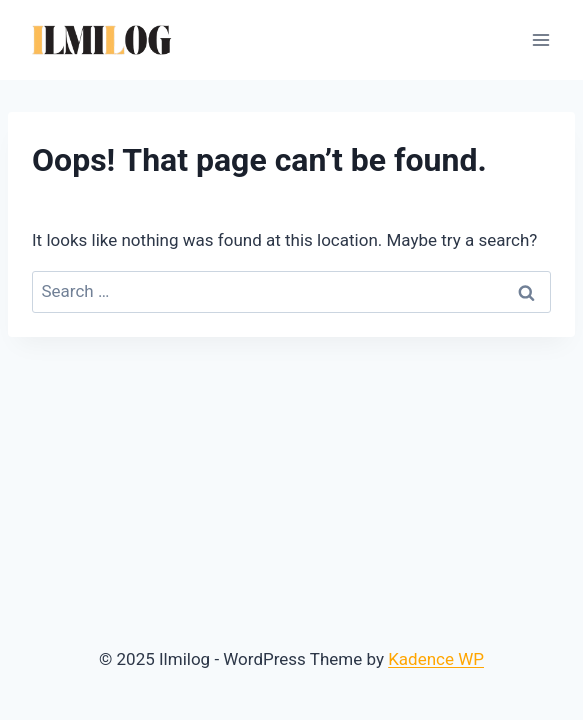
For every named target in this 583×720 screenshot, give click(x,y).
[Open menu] (540, 39)
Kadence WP (436, 659)
